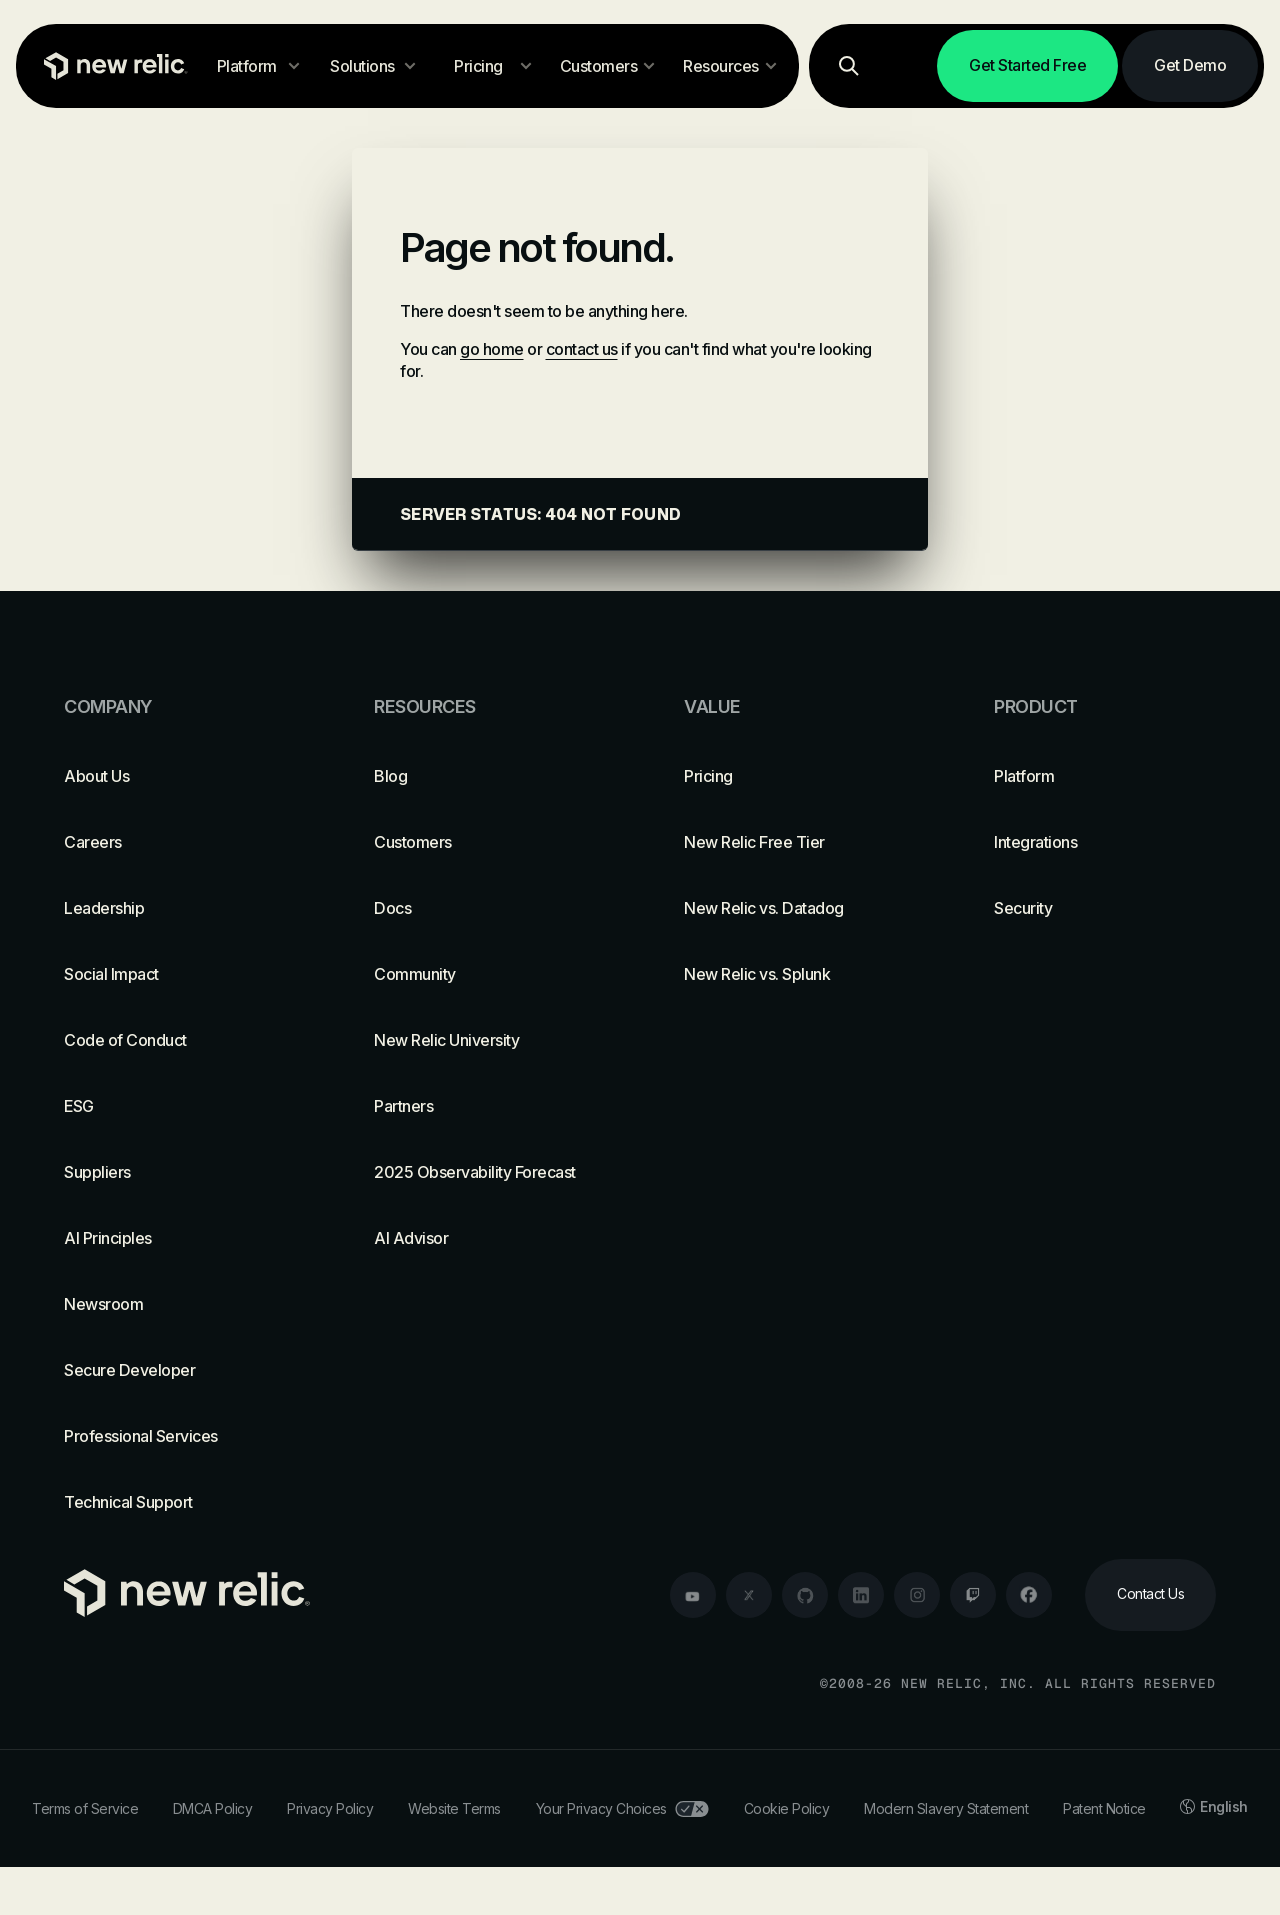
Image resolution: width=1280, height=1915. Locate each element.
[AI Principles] (175, 1238)
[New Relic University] (485, 1040)
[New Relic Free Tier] (795, 842)
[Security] (1105, 908)
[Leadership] (175, 908)
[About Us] (175, 776)
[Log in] (908, 66)
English (1214, 1806)
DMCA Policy (213, 1808)
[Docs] (485, 908)
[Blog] (485, 776)
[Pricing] (795, 776)
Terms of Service (85, 1808)
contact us (582, 349)
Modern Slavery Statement (946, 1808)
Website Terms (454, 1808)
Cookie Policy (787, 1808)
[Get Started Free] (1027, 66)
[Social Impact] (175, 974)
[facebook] (1029, 1595)
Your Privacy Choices (622, 1808)
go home (492, 349)
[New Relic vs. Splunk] (795, 974)
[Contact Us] (1150, 1595)
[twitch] (973, 1595)
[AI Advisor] (485, 1238)
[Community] (485, 974)
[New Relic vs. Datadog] (795, 908)
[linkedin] (861, 1595)
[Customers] (485, 842)
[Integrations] (1105, 842)
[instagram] (917, 1595)
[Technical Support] (175, 1502)
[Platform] (1105, 776)
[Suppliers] (175, 1172)
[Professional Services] (175, 1436)
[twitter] (749, 1595)
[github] (805, 1595)
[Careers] (175, 842)
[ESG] (175, 1106)
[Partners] (485, 1106)
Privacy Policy (330, 1808)
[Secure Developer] (175, 1370)
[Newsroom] (175, 1304)
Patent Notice (1104, 1808)
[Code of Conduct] (175, 1040)
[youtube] (693, 1595)
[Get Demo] (1190, 66)
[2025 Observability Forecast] (485, 1172)
